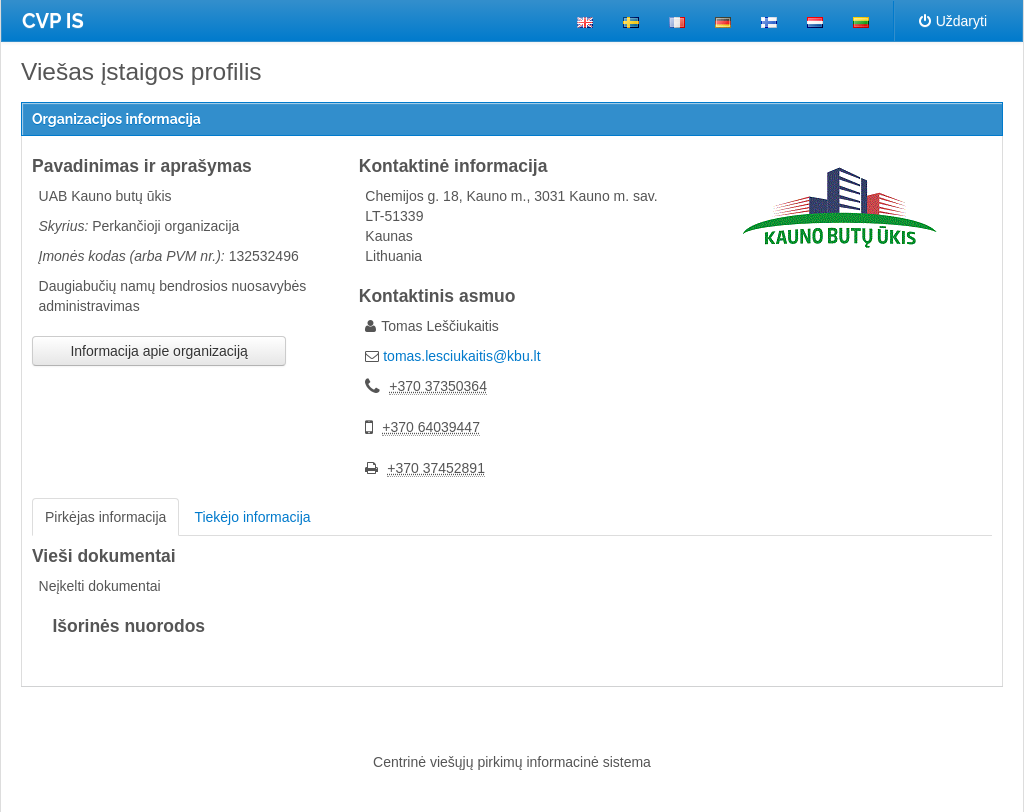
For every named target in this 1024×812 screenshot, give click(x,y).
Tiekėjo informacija (252, 517)
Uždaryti (953, 21)
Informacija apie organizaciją (158, 351)
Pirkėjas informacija (105, 517)
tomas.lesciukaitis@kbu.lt (461, 356)
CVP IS (53, 21)
